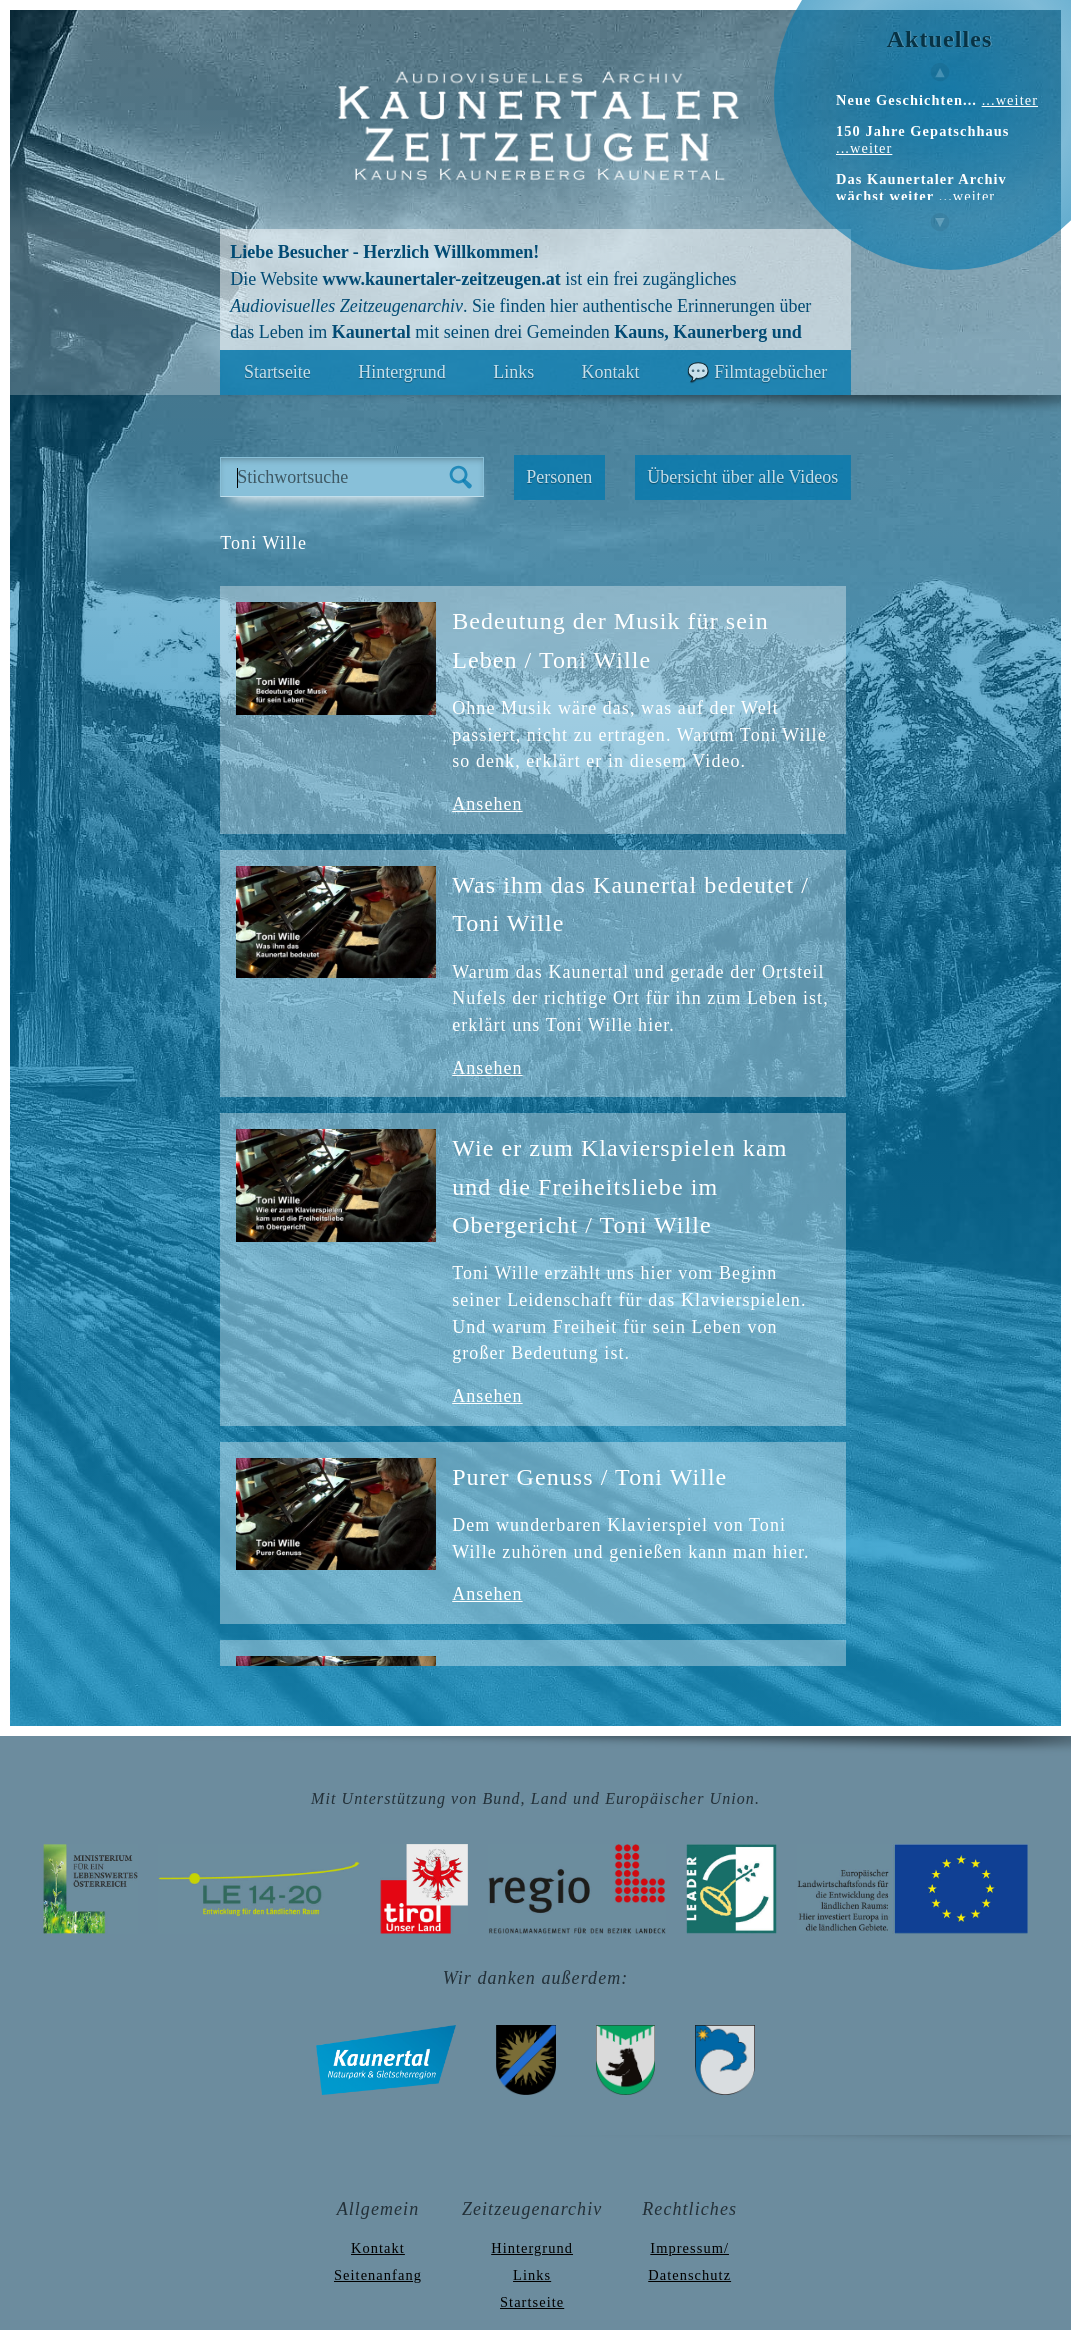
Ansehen (487, 804)
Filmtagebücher (770, 372)
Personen (559, 477)
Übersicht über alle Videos (742, 477)
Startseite (277, 372)
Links (513, 372)
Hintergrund (402, 372)
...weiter (1010, 100)
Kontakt (611, 372)
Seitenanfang (378, 2275)
